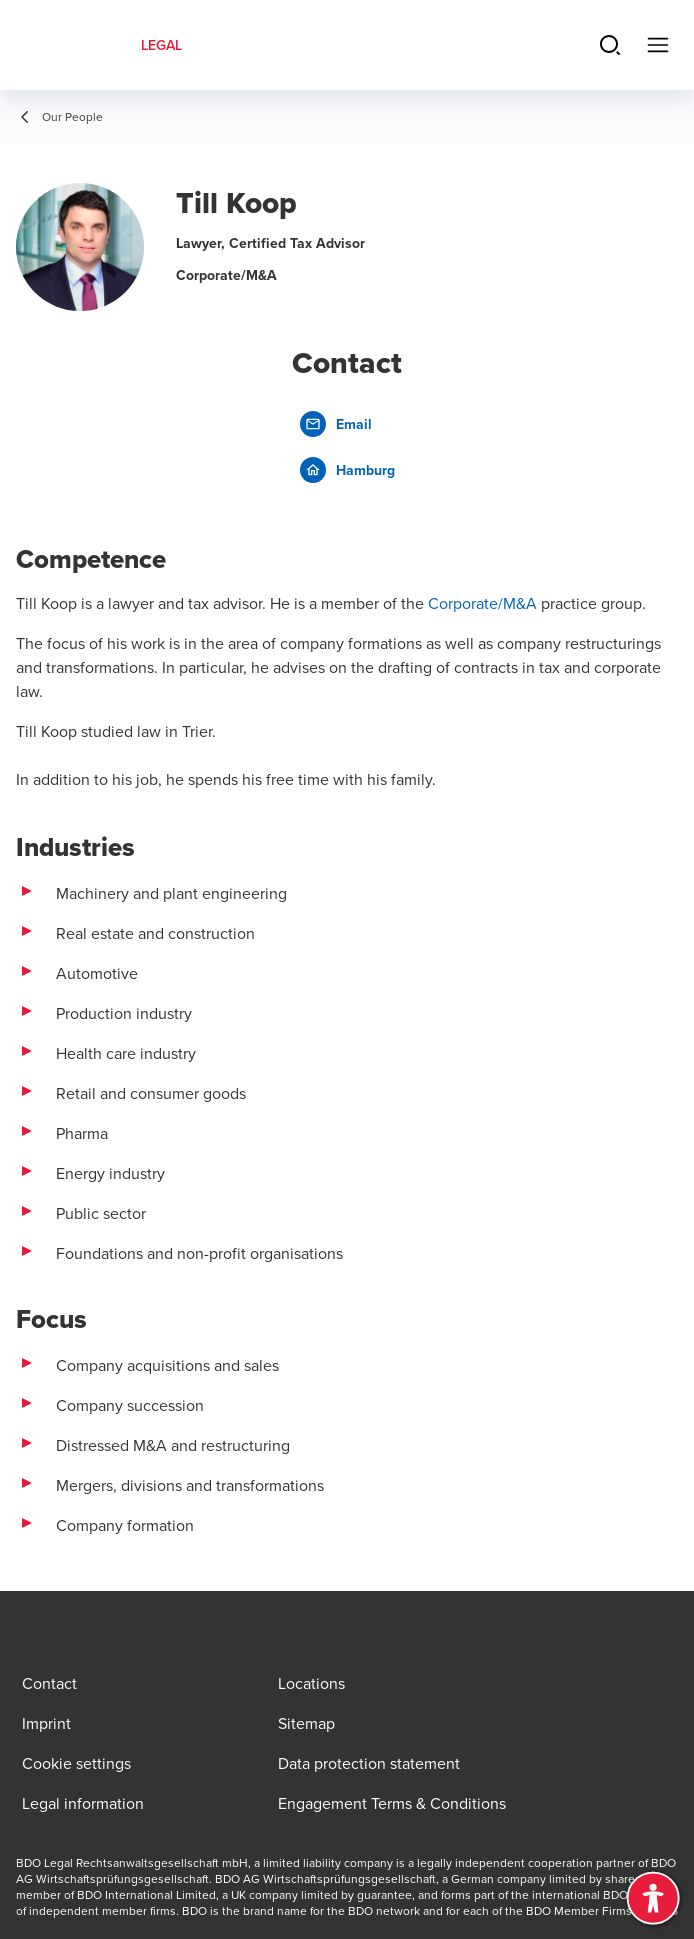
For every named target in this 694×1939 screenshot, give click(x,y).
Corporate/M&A (482, 603)
